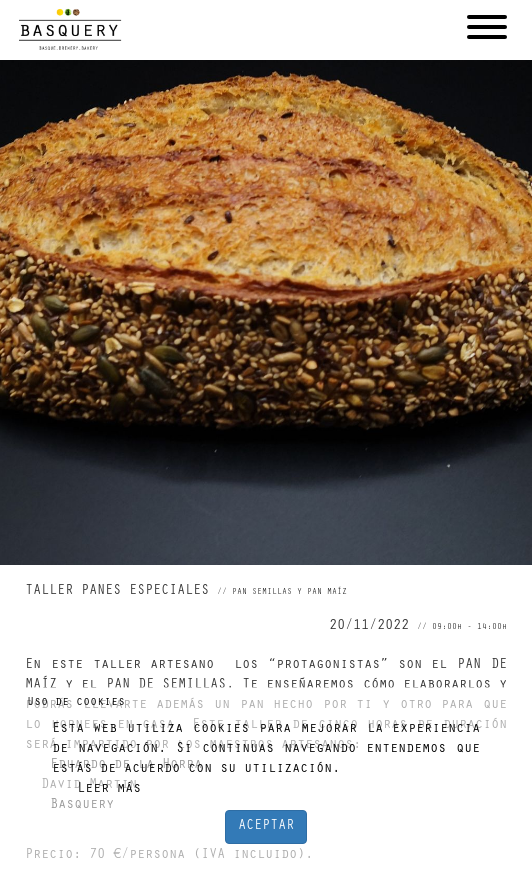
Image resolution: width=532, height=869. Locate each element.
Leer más (109, 790)
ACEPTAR (266, 827)
